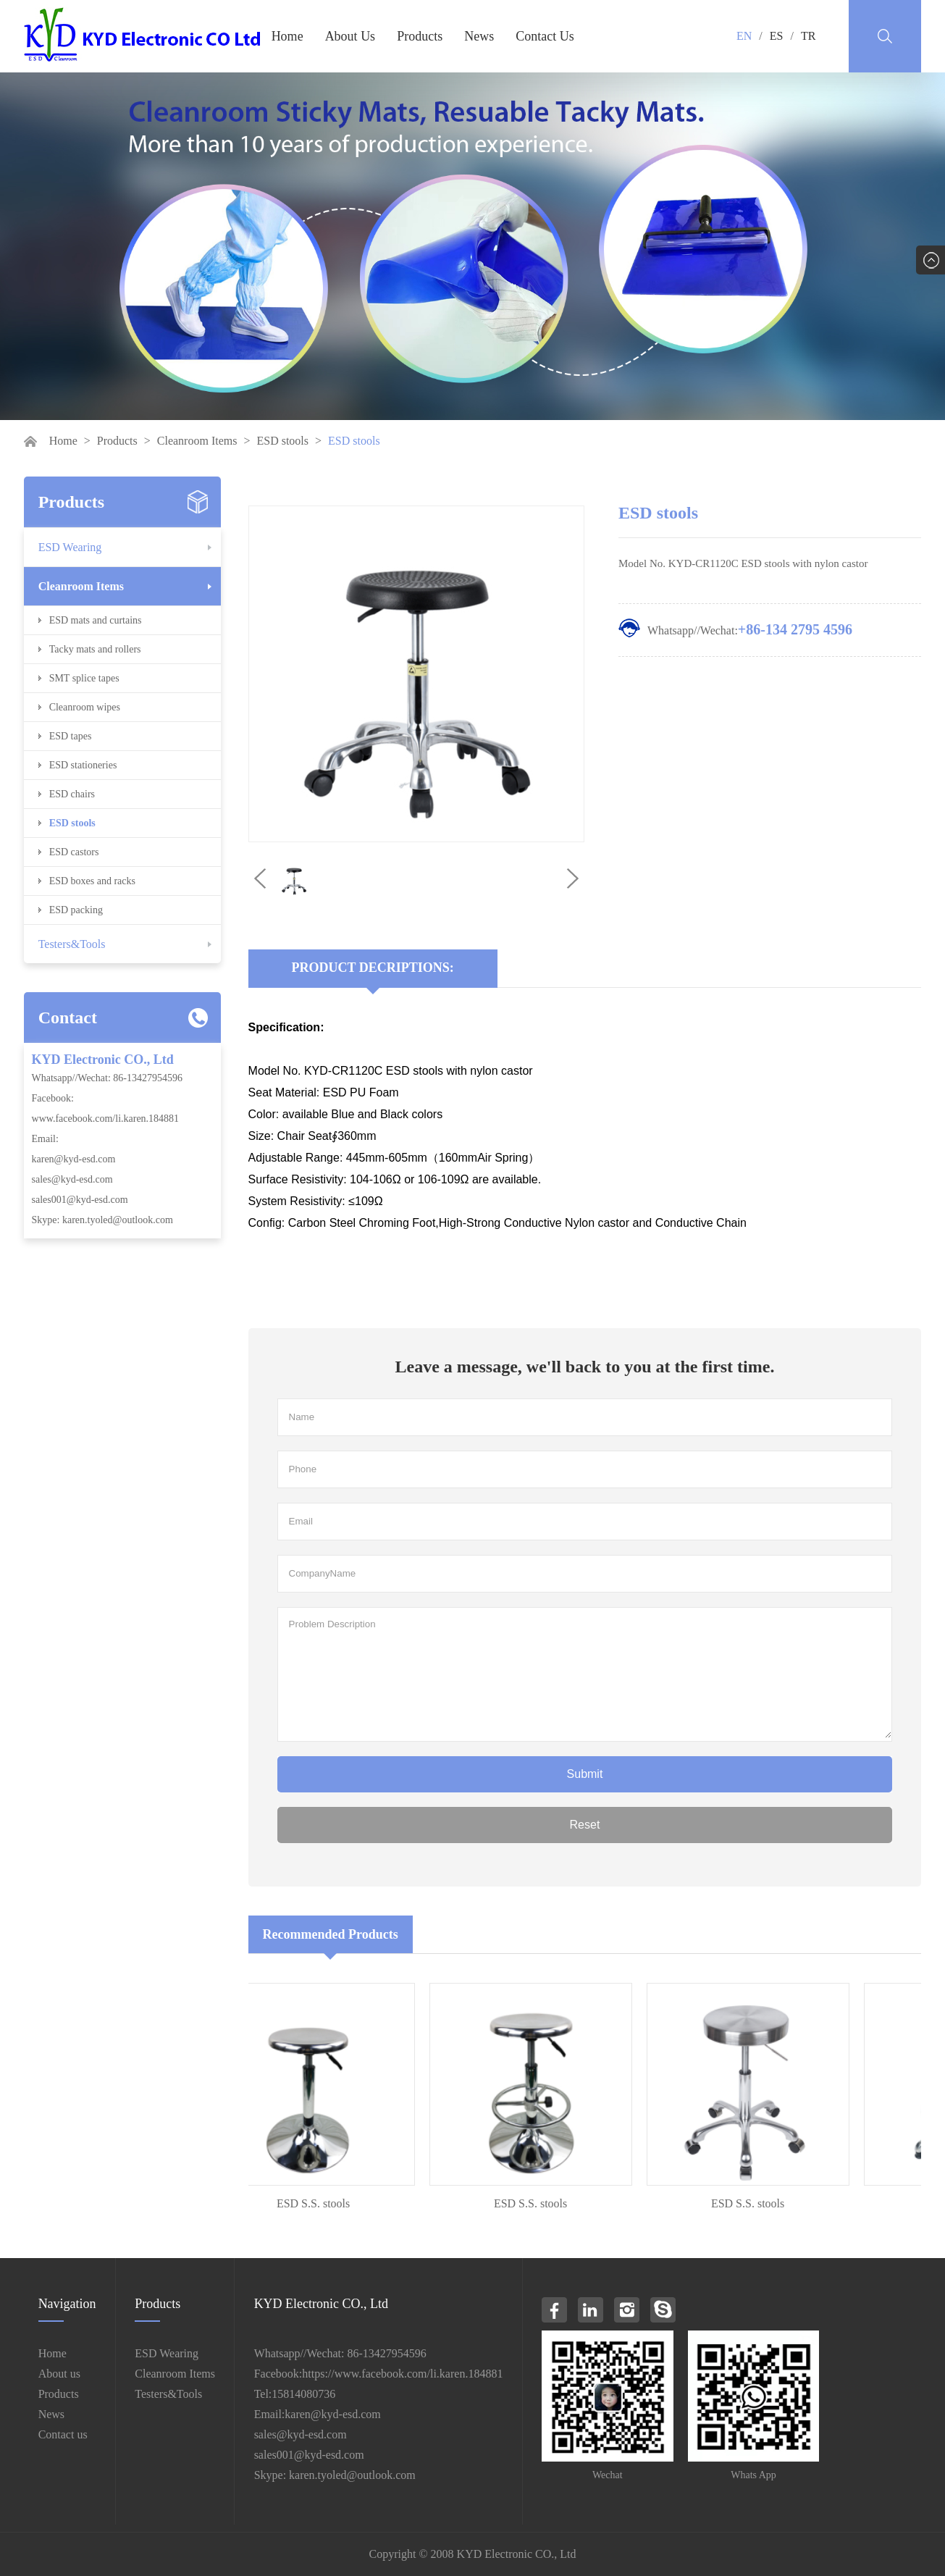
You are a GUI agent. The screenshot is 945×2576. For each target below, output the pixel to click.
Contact (67, 1017)
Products (419, 36)
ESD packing (76, 910)
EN (744, 36)
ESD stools (282, 441)
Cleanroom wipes (84, 707)
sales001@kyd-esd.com (80, 1199)
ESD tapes (70, 736)
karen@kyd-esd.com (74, 1159)
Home (287, 36)
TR (808, 36)
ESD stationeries (83, 765)
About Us (350, 36)
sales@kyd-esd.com (72, 1179)
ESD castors (74, 852)
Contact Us (545, 36)
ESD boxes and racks (92, 881)
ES (777, 36)
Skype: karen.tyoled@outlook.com (102, 1219)
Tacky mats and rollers (95, 649)
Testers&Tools (72, 944)
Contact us (63, 2434)
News (479, 36)
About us (59, 2373)
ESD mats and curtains (95, 620)
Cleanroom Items (197, 441)
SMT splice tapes (84, 678)
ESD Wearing (70, 547)
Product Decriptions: (373, 967)
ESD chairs (72, 794)
